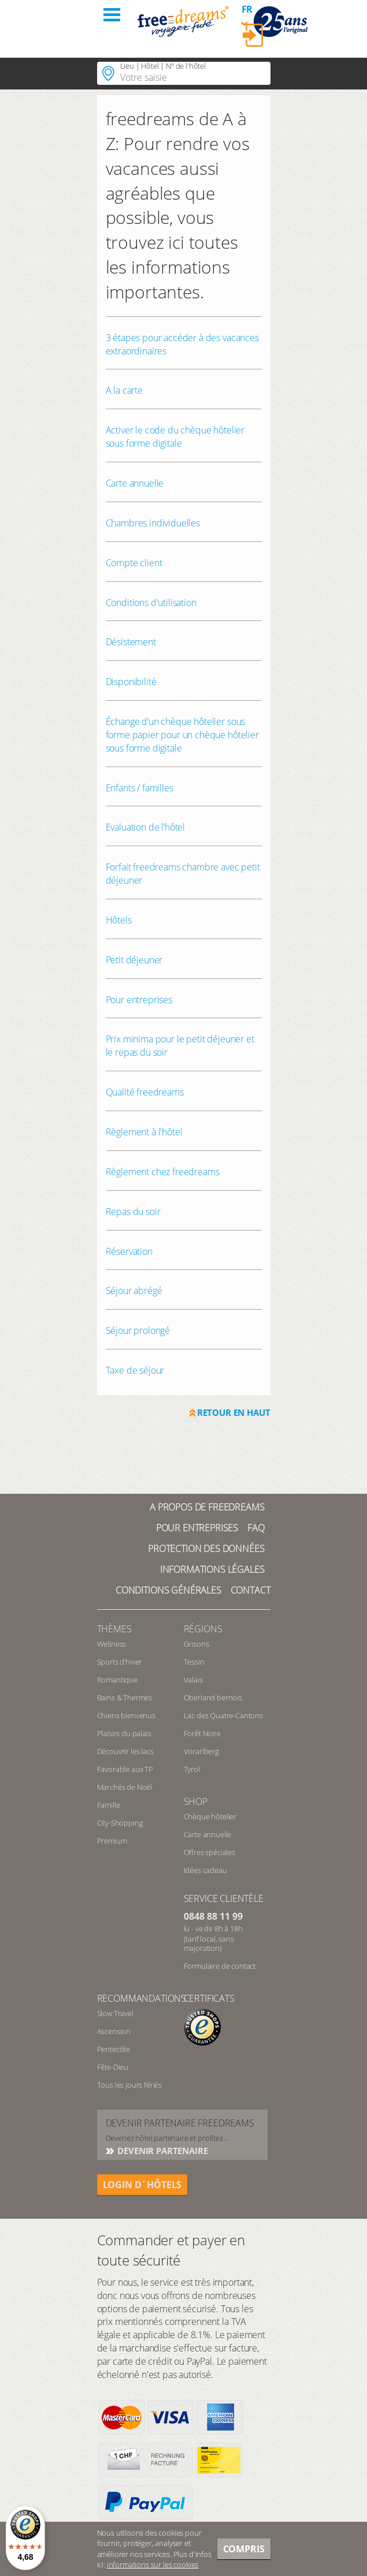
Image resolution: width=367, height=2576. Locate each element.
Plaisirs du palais (124, 1733)
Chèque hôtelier (210, 1816)
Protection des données (206, 1548)
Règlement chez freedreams (163, 1171)
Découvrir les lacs (125, 1751)
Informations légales (212, 1569)
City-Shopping (120, 1823)
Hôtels (119, 920)
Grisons (196, 1644)
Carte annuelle (135, 483)
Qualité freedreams (145, 1092)
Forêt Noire (202, 1733)
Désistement (131, 641)
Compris (244, 2549)
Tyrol (192, 1769)
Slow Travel (115, 2013)
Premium (112, 1840)
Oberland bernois (213, 1697)
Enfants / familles (139, 788)
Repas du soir (133, 1211)
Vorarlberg (201, 1751)
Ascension (114, 2031)
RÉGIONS (203, 1628)
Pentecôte (114, 2049)
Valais (193, 1679)
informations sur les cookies (153, 2564)
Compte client (134, 562)
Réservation (129, 1251)
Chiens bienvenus (126, 1715)
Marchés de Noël (125, 1787)
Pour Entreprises (197, 1527)
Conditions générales (168, 1590)
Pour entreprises (139, 999)
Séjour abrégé (134, 1290)
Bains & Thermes (125, 1697)
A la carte (124, 390)
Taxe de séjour (135, 1370)
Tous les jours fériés (129, 2085)
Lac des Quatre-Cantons (223, 1715)
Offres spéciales (209, 1852)
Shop (195, 1801)
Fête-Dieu (113, 2067)
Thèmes (114, 1628)
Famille (108, 1805)
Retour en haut (233, 1412)
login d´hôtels (142, 2184)
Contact (250, 1590)
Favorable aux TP (125, 1769)
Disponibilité (131, 681)
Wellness (112, 1644)
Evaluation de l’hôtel (146, 827)
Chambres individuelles (153, 523)
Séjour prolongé (138, 1330)
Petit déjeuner (134, 960)
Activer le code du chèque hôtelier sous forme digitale (175, 437)
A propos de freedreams (207, 1507)
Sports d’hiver (119, 1662)
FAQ (256, 1527)
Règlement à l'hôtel (144, 1132)
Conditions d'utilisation (151, 602)
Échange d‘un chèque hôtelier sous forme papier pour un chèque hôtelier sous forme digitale (182, 734)
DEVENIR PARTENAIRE (162, 2150)
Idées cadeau (205, 1870)
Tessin (194, 1662)
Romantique (117, 1679)
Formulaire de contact (220, 1966)
